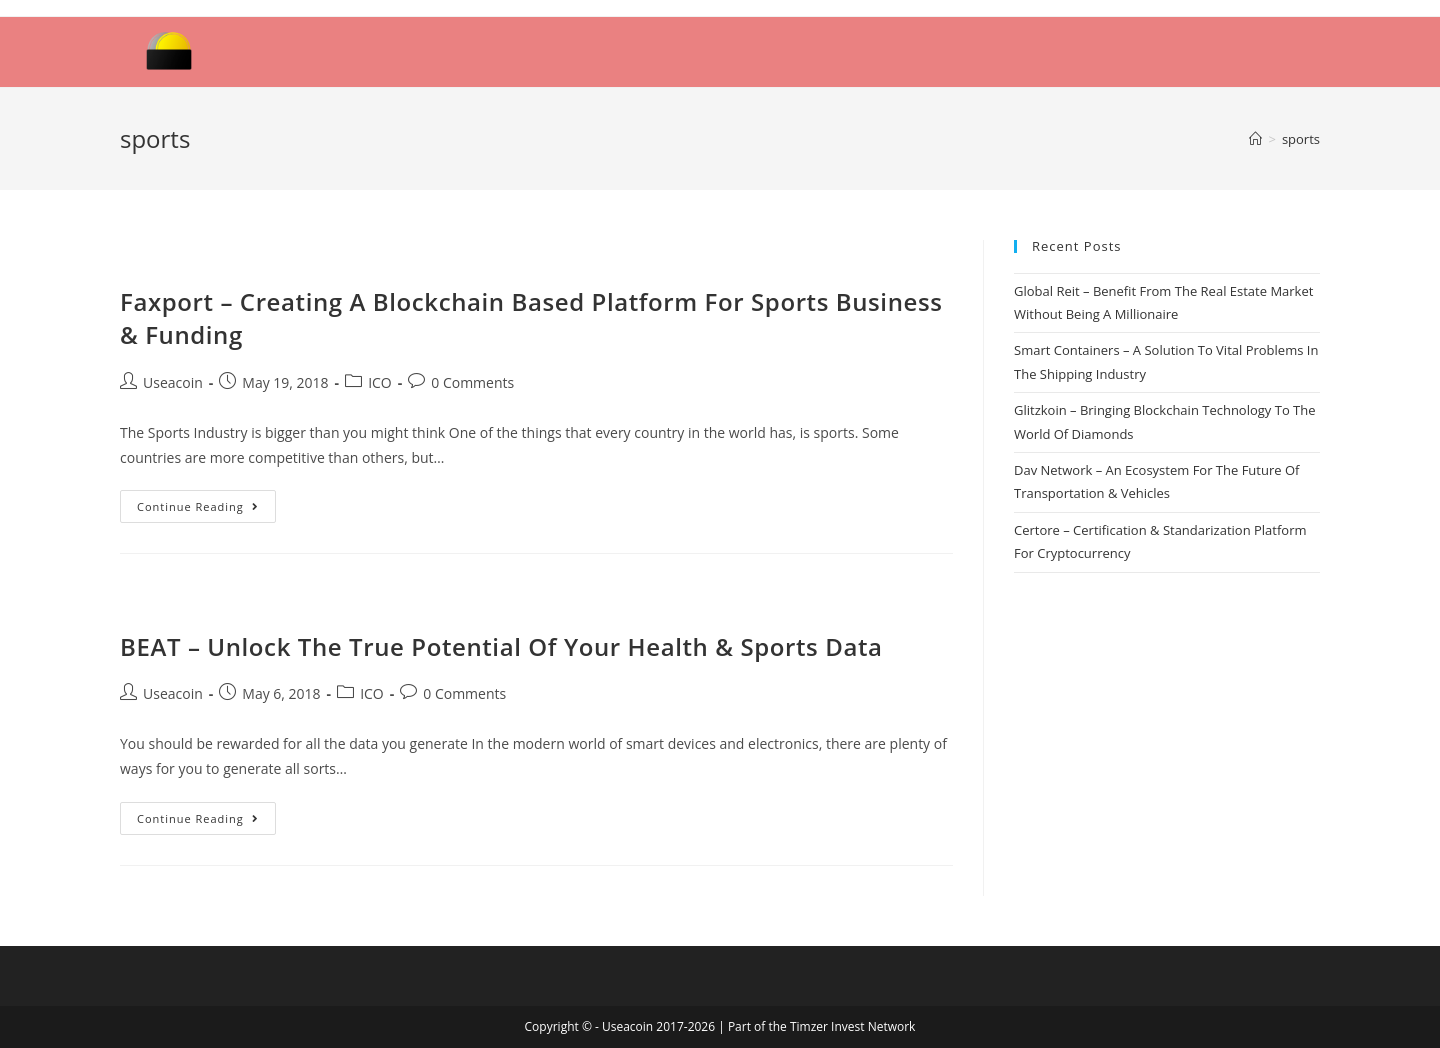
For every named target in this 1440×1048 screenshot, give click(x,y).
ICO (380, 382)
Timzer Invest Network (852, 1026)
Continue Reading (198, 506)
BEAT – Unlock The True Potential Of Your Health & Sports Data (501, 646)
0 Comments (472, 382)
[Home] (1255, 139)
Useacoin (173, 382)
